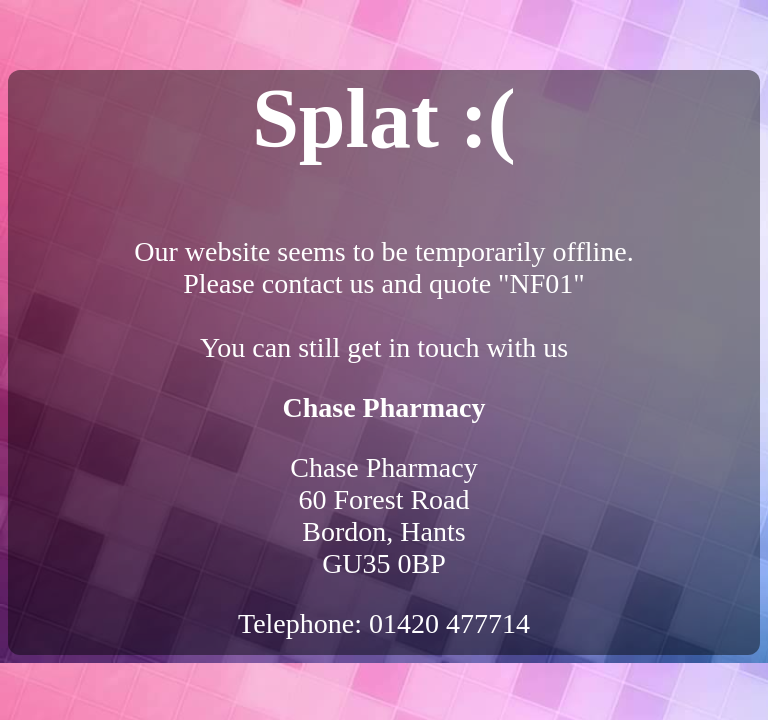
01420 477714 (449, 623)
